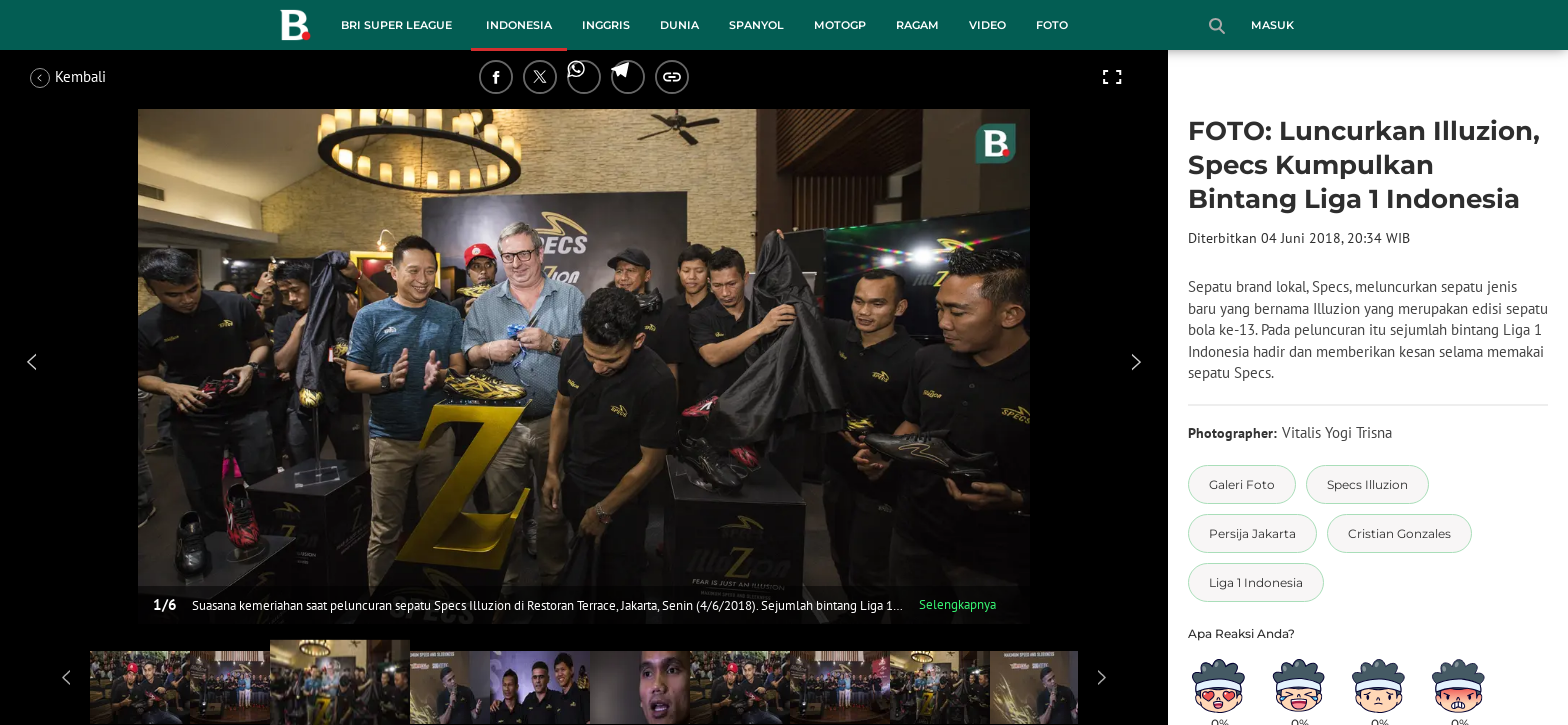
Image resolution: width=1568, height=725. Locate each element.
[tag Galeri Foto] (1242, 484)
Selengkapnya (957, 604)
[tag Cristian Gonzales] (1399, 533)
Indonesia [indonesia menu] (519, 25)
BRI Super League (396, 25)
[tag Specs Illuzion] (1367, 484)
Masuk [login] (1272, 25)
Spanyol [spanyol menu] (756, 25)
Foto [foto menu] (1052, 25)
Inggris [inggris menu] (606, 25)
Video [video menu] (987, 25)
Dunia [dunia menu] (679, 25)
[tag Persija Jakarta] (1252, 533)
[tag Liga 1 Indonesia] (1256, 582)
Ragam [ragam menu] (917, 25)
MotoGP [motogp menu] (840, 25)
